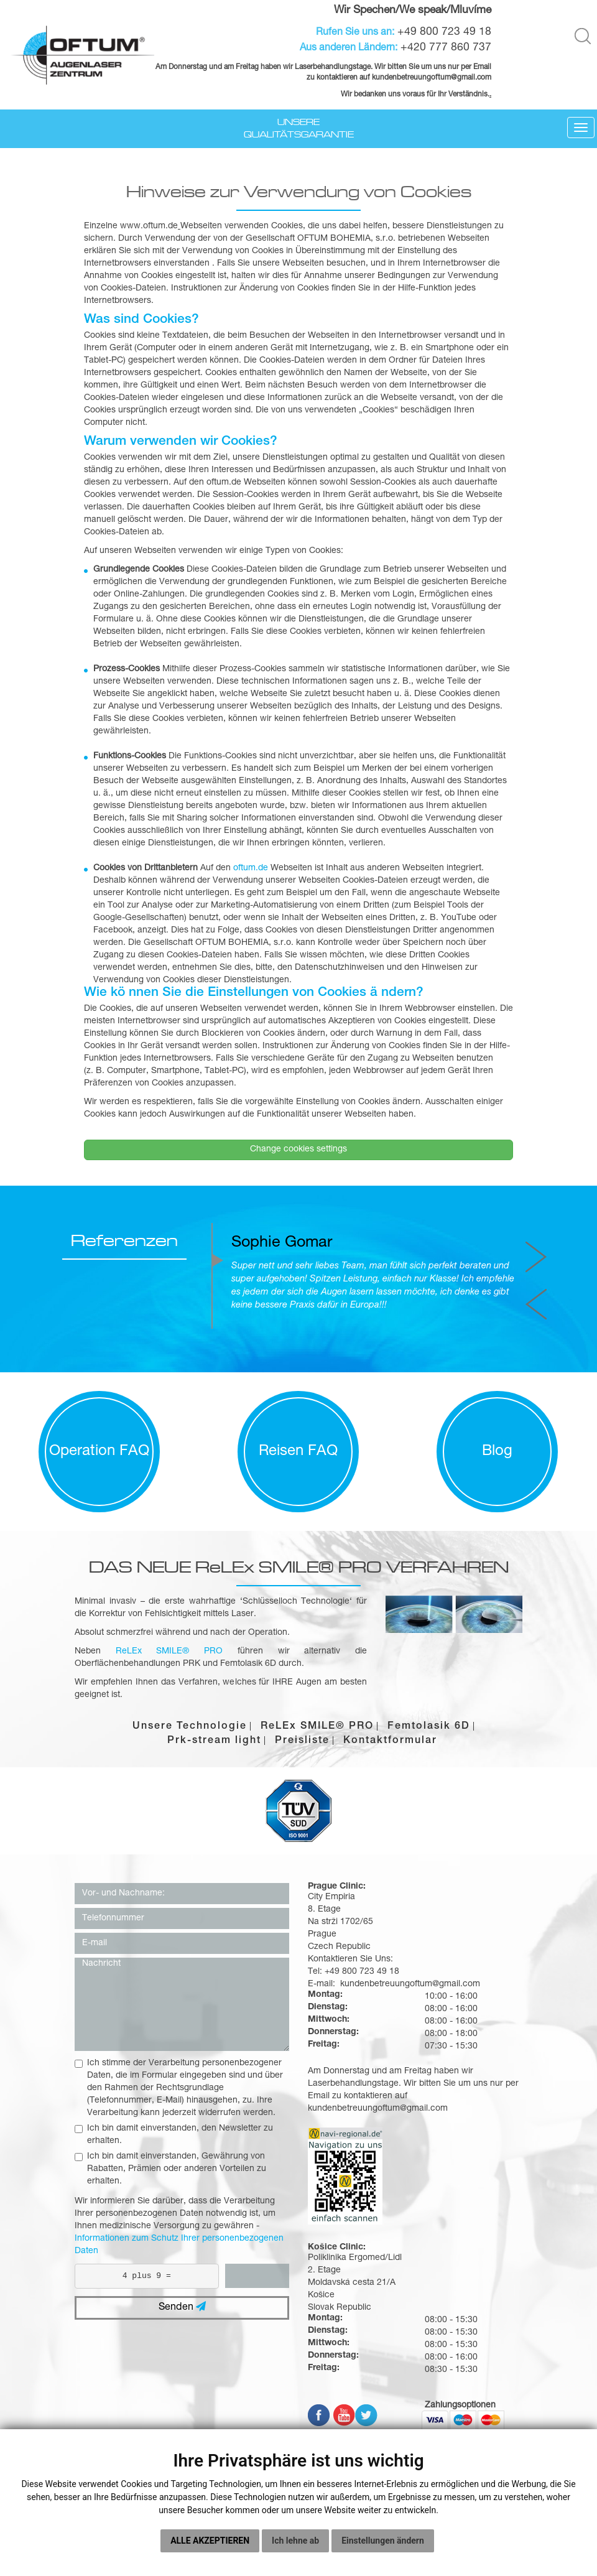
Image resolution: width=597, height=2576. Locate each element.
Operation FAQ (99, 1451)
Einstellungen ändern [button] (382, 2547)
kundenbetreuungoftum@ (414, 78)
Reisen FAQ (298, 1451)
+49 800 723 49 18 (444, 32)
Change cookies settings (298, 1149)
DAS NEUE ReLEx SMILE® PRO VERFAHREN (299, 1566)
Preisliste (302, 1741)
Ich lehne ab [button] (295, 2547)
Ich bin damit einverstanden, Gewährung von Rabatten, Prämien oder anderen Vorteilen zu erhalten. (170, 2169)
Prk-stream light (214, 1741)
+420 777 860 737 (445, 47)
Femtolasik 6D (428, 1727)
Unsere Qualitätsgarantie (299, 128)
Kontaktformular (390, 1741)
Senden (182, 2307)
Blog (497, 1451)
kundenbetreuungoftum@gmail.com (378, 2108)
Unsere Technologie (189, 1727)
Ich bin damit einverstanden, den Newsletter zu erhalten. (174, 2135)
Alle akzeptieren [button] (209, 2547)
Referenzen (124, 1240)
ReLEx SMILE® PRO (317, 1727)
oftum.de (250, 868)
